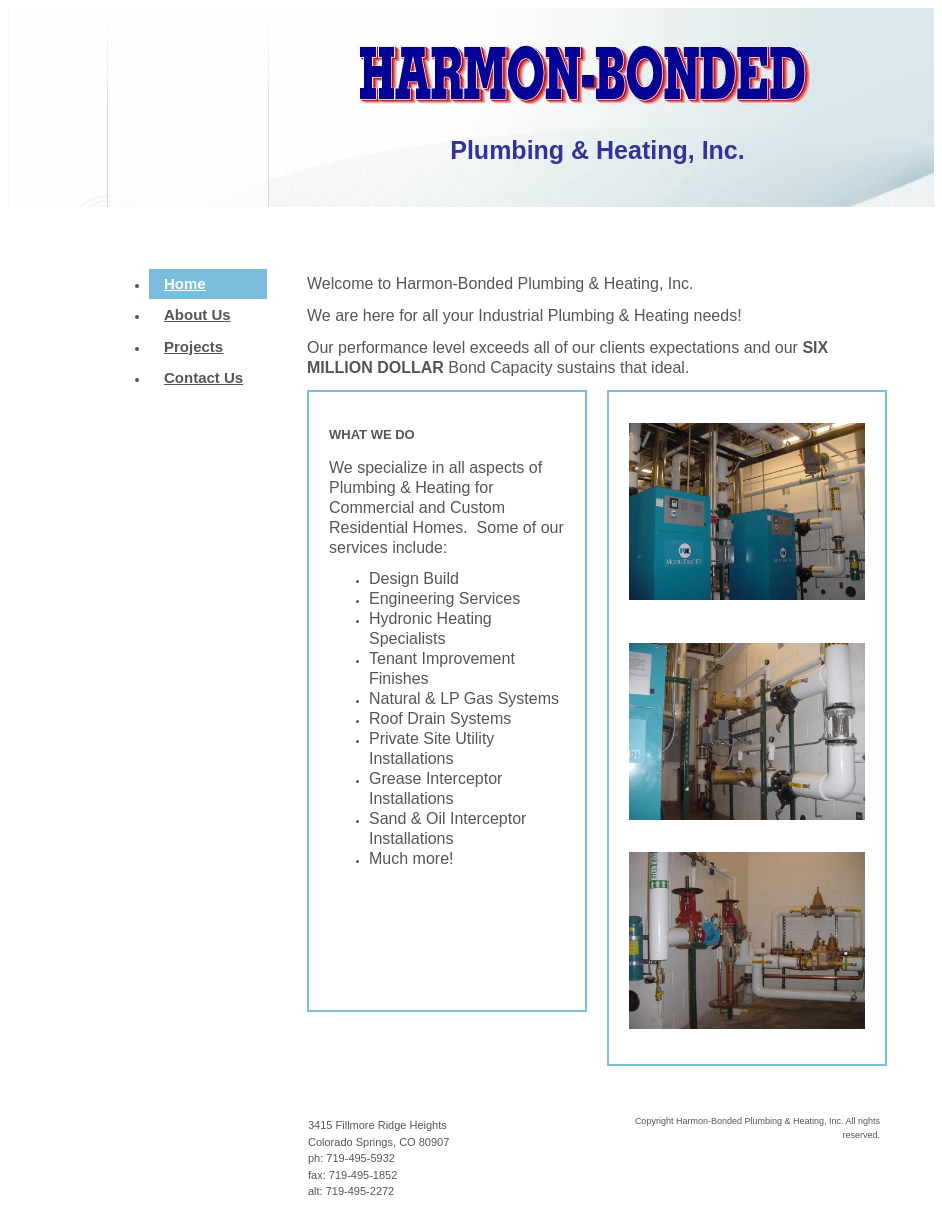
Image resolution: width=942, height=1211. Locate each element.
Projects (193, 346)
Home (185, 283)
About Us (197, 314)
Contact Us (203, 377)
